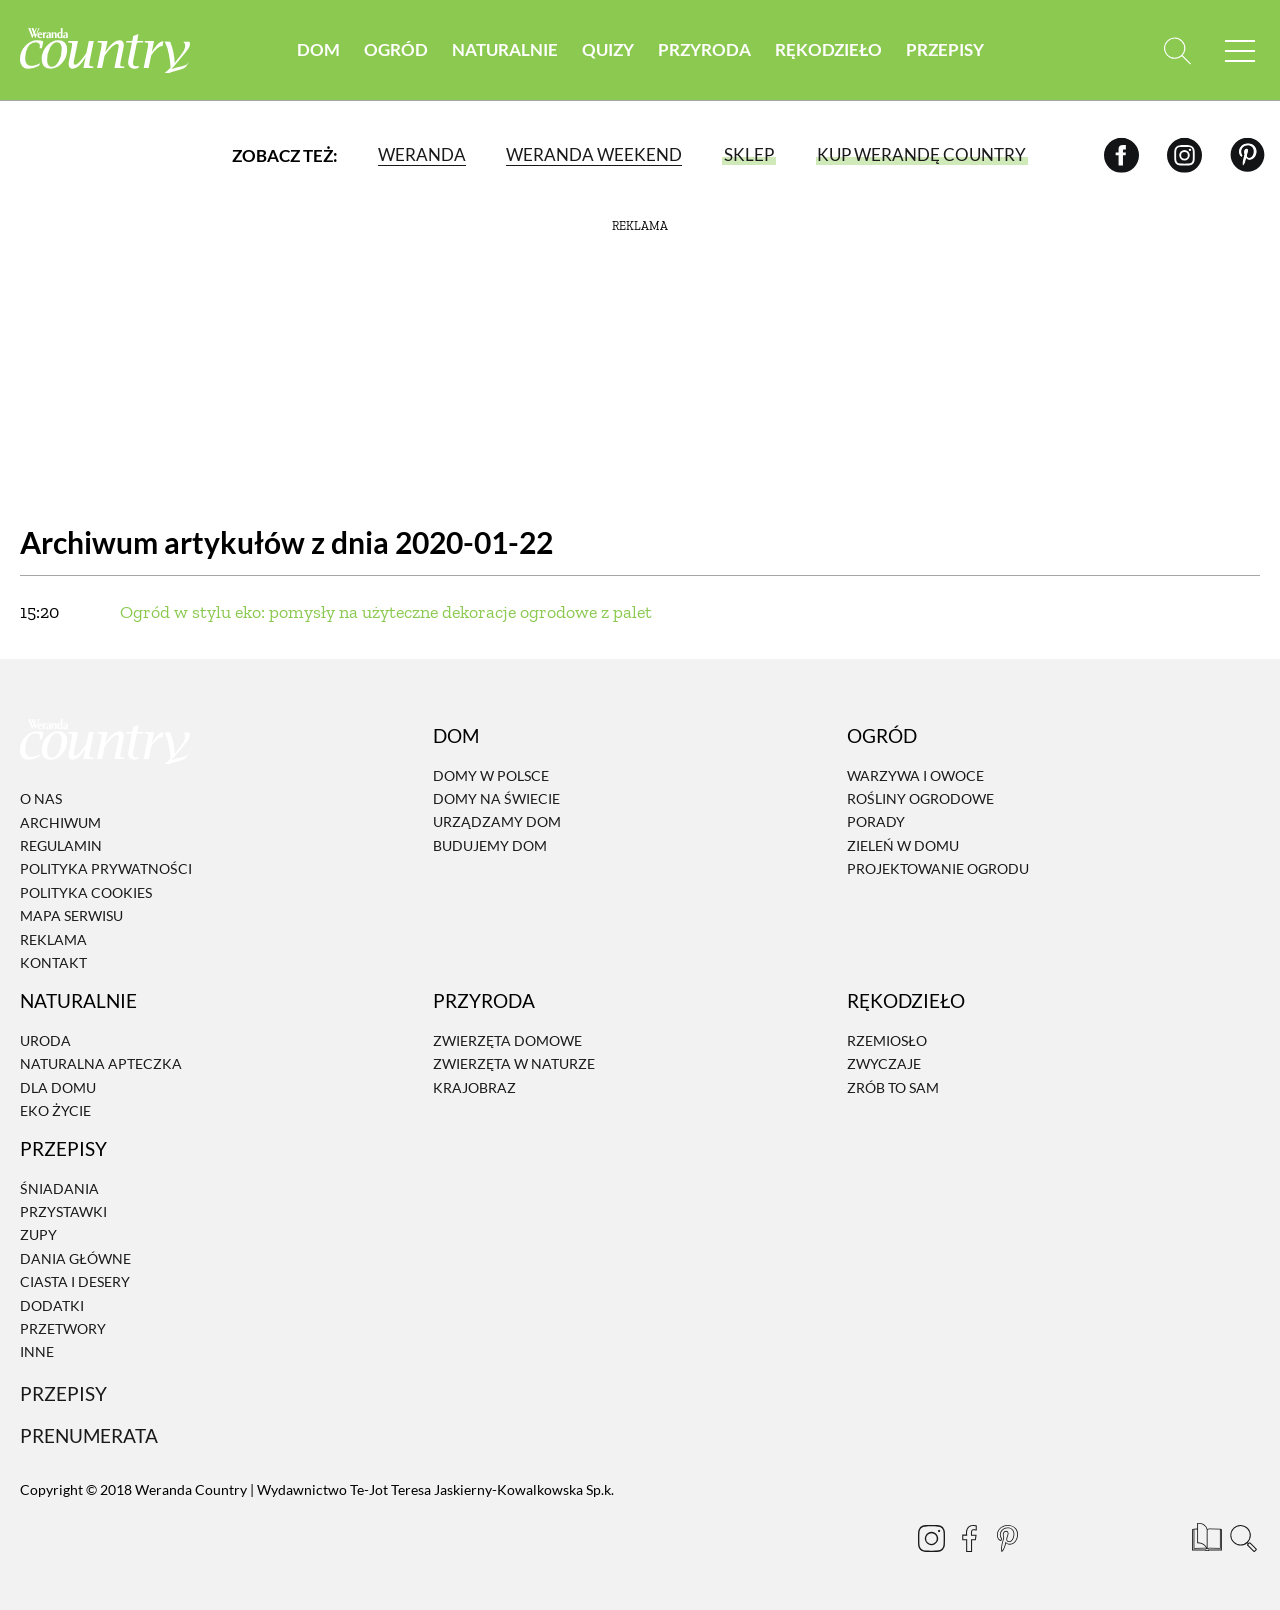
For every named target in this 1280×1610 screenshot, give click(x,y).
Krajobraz (474, 1087)
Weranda (422, 154)
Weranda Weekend (594, 154)
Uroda (45, 1040)
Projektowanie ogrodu (938, 868)
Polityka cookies (86, 892)
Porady (876, 822)
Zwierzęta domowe (507, 1040)
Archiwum (60, 822)
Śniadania (59, 1188)
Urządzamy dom (497, 822)
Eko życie (55, 1110)
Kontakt (53, 962)
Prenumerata (89, 1435)
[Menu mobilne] (1240, 50)
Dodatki (52, 1305)
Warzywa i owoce (915, 775)
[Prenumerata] (1205, 1535)
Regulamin (61, 845)
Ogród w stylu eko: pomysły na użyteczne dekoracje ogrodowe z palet (386, 612)
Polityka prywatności (106, 869)
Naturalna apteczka (101, 1063)
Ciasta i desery (75, 1281)
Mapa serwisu (71, 915)
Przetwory (63, 1328)
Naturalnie (505, 49)
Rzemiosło (887, 1040)
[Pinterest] (1247, 154)
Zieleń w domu (903, 845)
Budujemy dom (490, 845)
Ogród (396, 49)
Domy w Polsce (491, 775)
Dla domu (58, 1087)
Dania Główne (75, 1258)
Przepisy (945, 49)
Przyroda (704, 49)
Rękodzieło (828, 49)
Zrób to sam (893, 1087)
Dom (318, 49)
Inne (37, 1352)
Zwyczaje (884, 1063)
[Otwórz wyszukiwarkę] (1177, 50)
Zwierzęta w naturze (514, 1063)
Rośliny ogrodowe (920, 798)
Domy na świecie (496, 798)
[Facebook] (1121, 154)
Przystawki (63, 1211)
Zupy (38, 1235)
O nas (41, 798)
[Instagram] (1184, 154)
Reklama (53, 939)
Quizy (608, 49)
